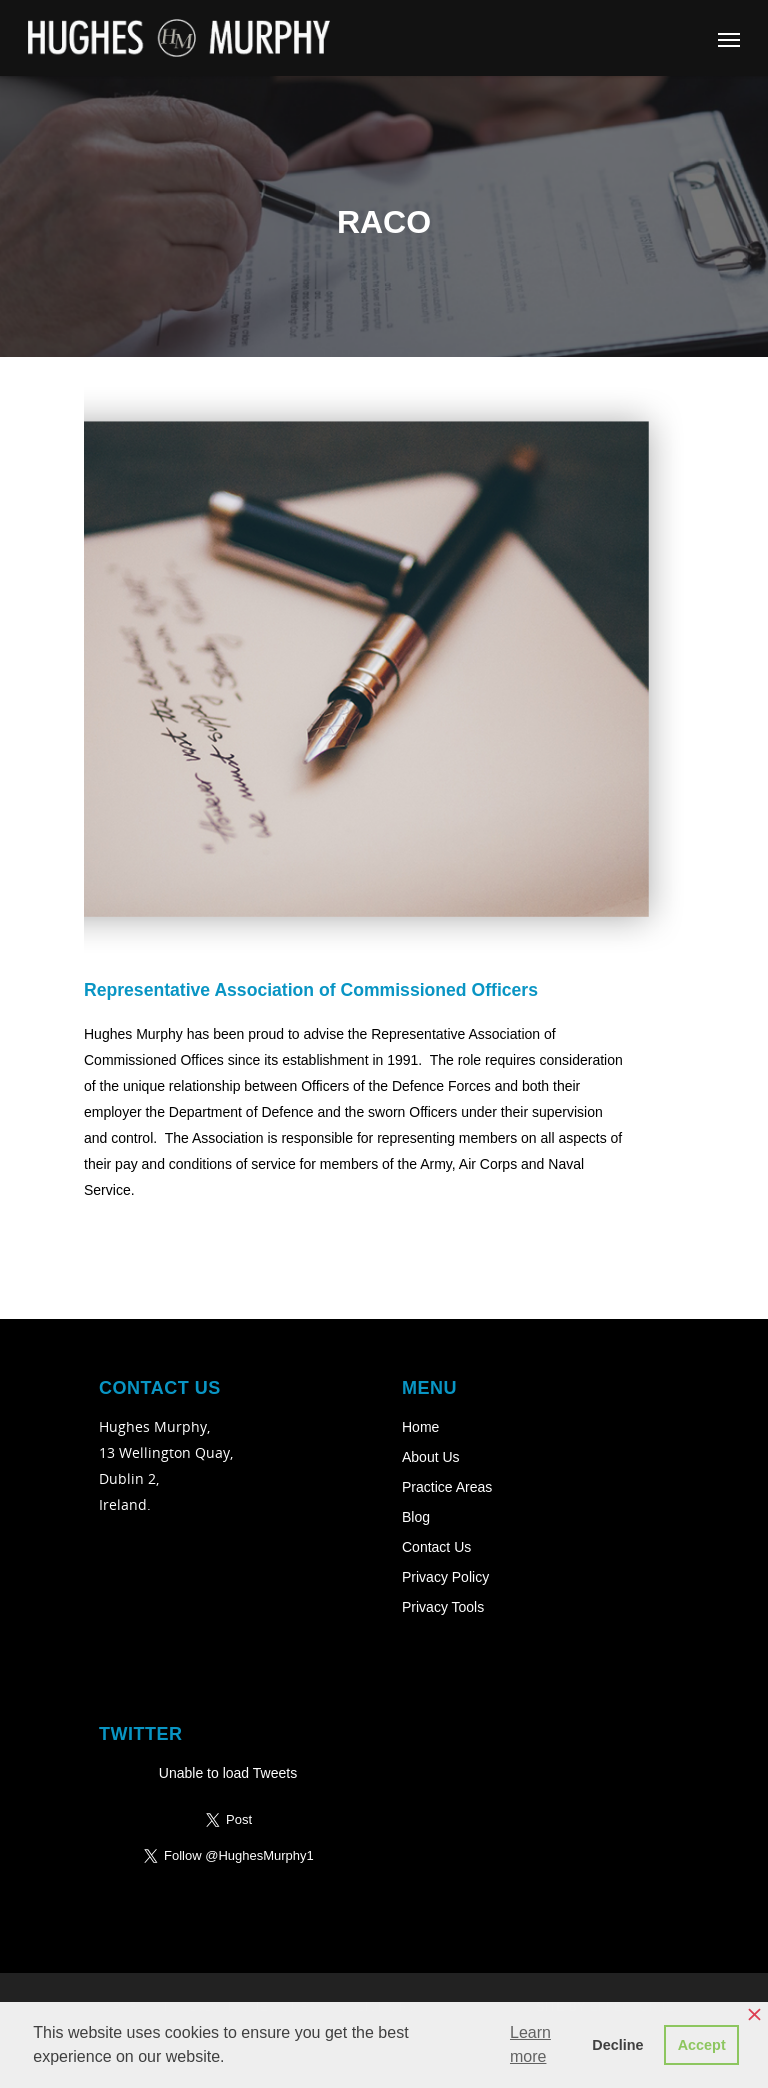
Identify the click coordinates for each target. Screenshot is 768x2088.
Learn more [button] (530, 2044)
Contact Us (436, 1547)
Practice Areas (447, 1487)
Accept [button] (702, 2045)
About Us (431, 1457)
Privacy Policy (445, 1577)
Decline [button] (617, 2045)
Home (420, 1427)
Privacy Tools (443, 1607)
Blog (416, 1517)
